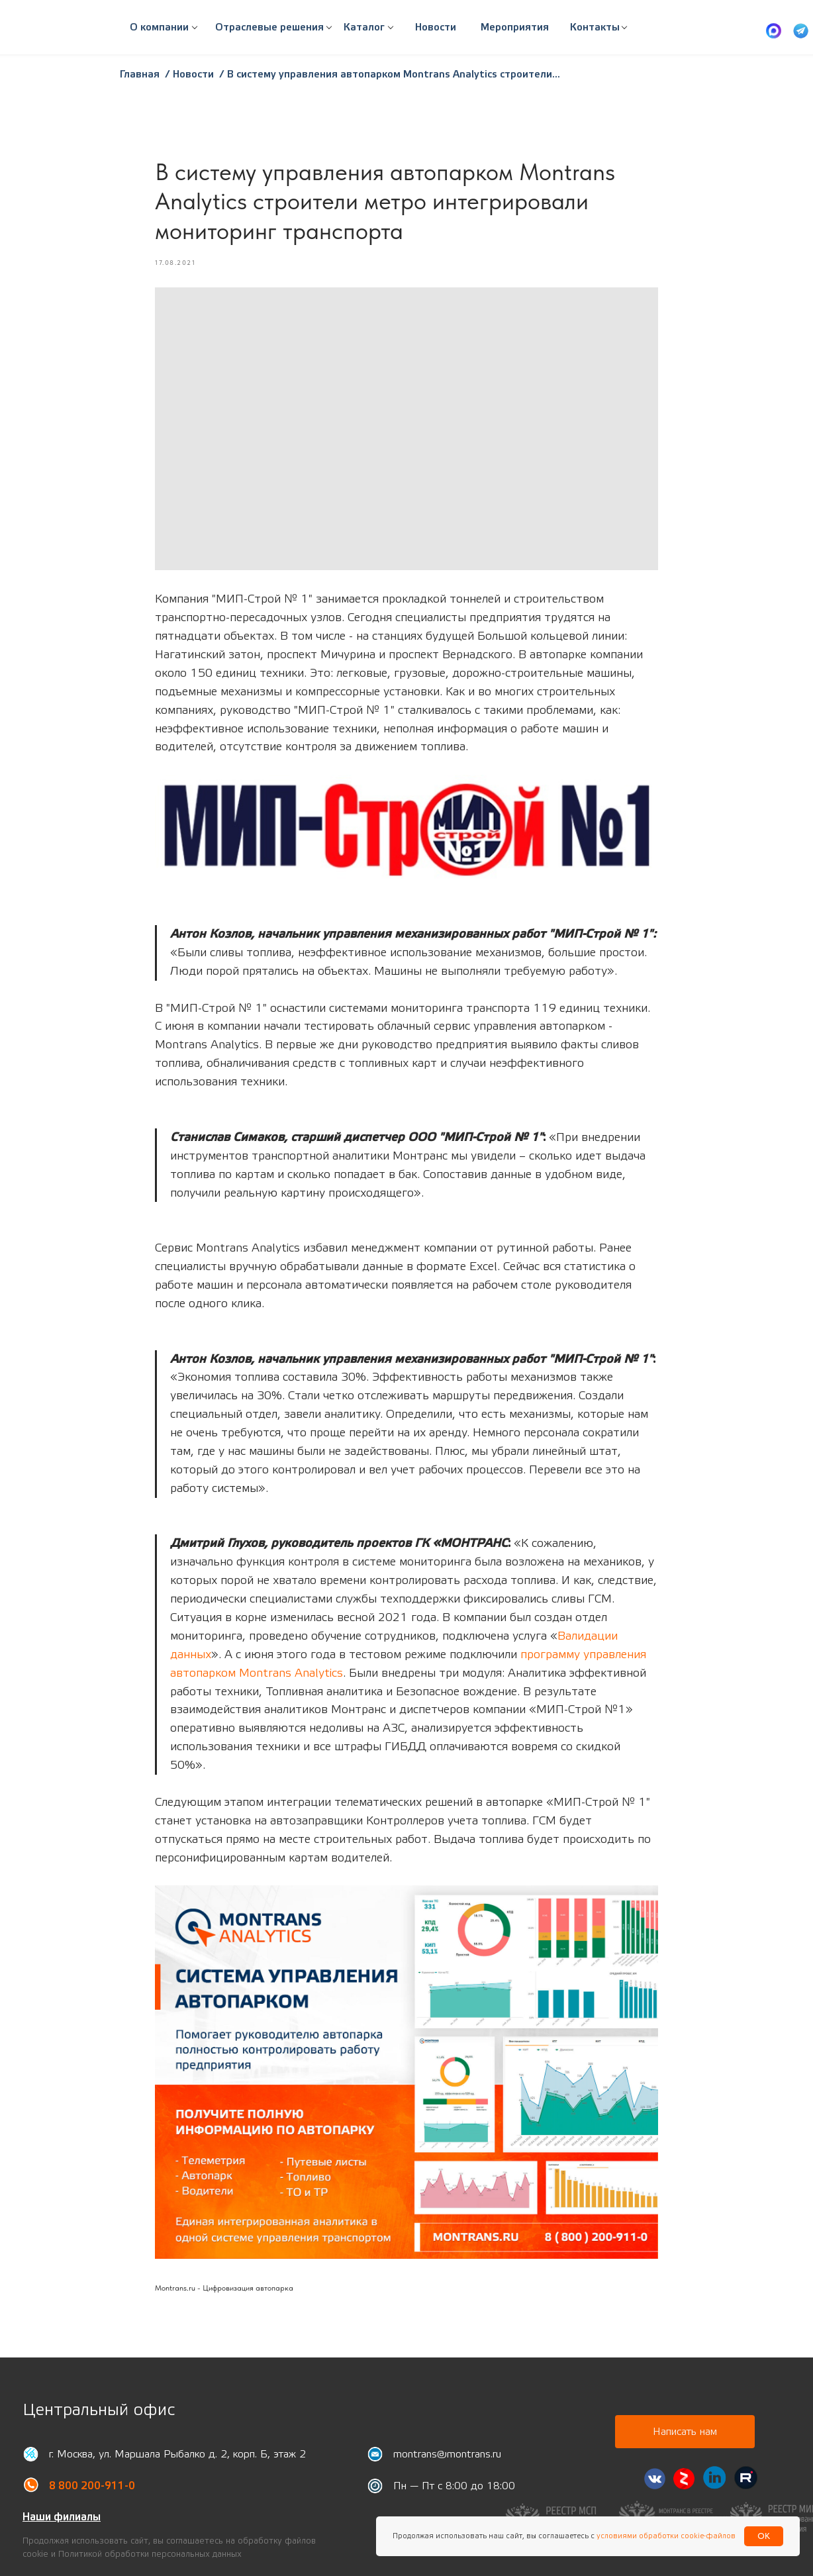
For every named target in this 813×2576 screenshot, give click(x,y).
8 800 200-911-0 (92, 2486)
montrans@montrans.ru (447, 2454)
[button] (269, 28)
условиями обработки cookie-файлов (665, 2536)
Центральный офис (99, 2410)
